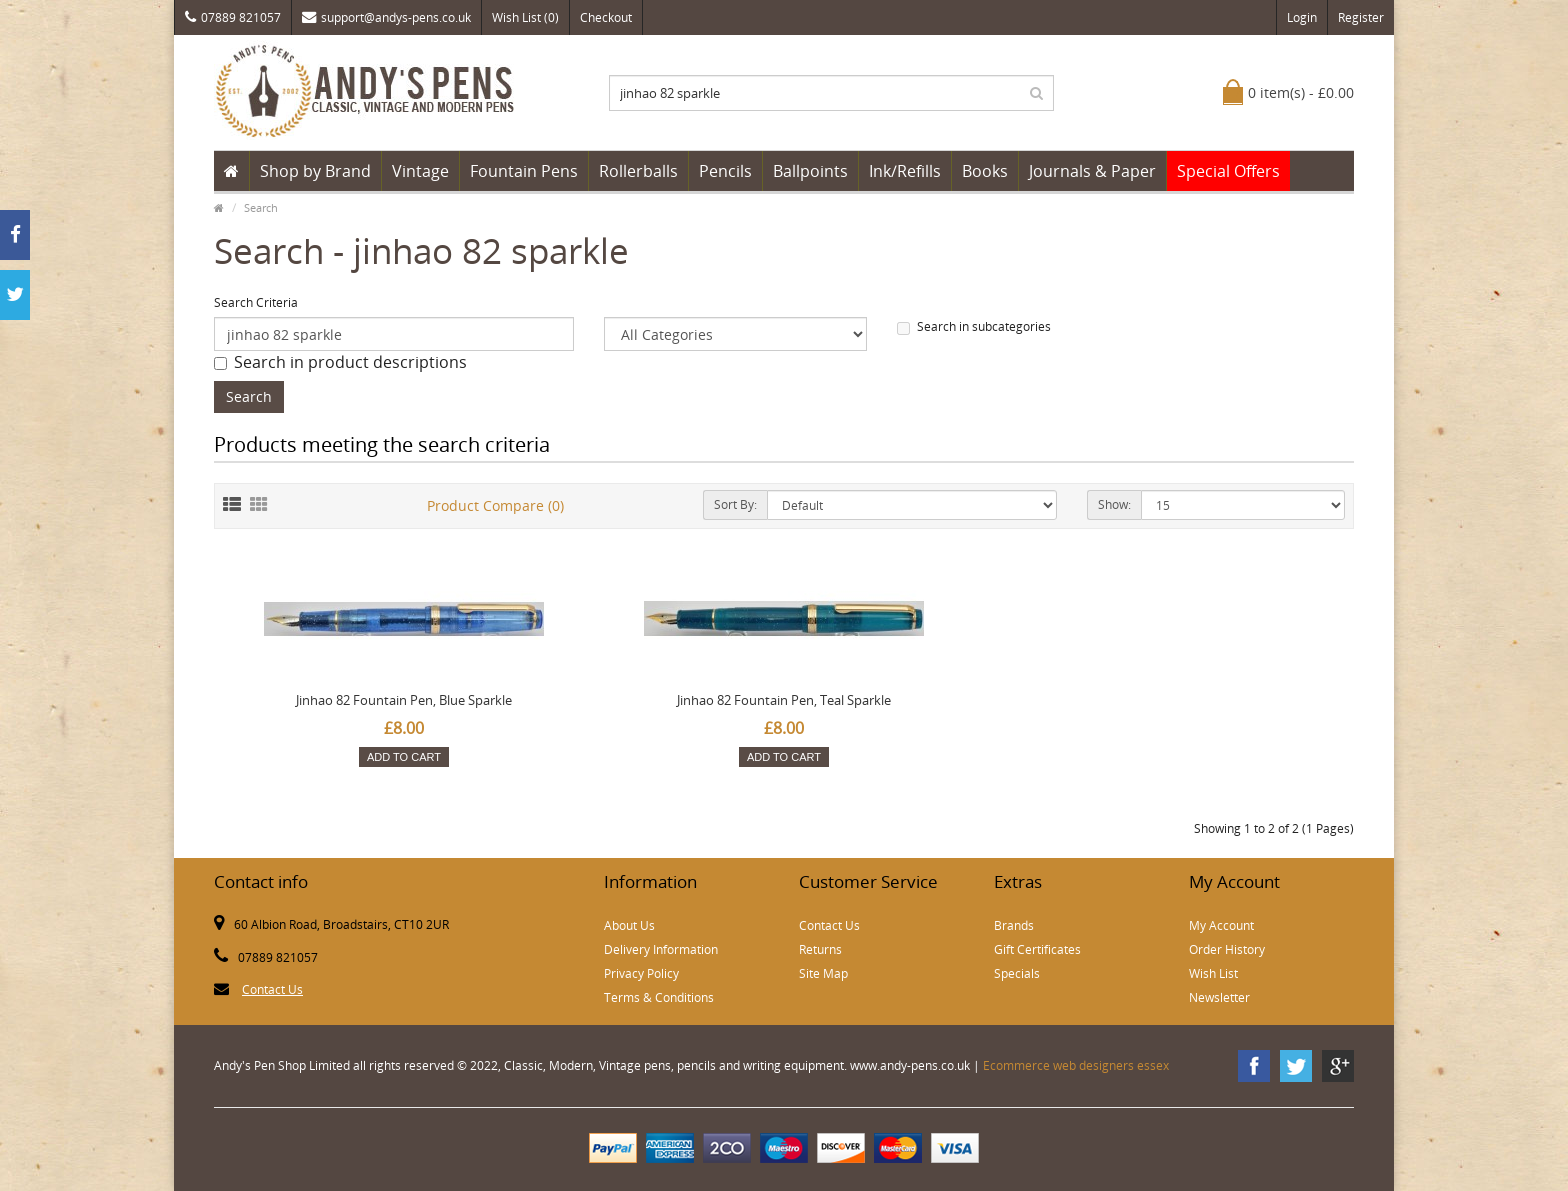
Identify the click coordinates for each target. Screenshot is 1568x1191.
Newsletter (1219, 997)
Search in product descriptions (340, 362)
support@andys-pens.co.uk (386, 17)
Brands (1014, 925)
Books (985, 171)
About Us (629, 925)
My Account (1221, 925)
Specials (1017, 973)
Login (1302, 17)
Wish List (1213, 973)
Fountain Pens (524, 171)
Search (261, 207)
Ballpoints (810, 171)
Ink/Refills (905, 171)
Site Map (823, 973)
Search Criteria (256, 302)
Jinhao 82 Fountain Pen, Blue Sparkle (404, 700)
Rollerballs (638, 171)
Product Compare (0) (495, 505)
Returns (820, 949)
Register (1361, 17)
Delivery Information (661, 949)
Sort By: (735, 504)
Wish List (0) (525, 17)
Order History (1227, 949)
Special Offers (1228, 171)
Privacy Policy (641, 973)
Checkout (606, 17)
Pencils (725, 171)
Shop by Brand (315, 171)
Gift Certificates (1037, 949)
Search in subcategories (974, 326)
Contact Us (272, 989)
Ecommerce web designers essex (1076, 1065)
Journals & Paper (1092, 171)
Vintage (420, 171)
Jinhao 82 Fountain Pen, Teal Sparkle (784, 700)
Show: (1114, 504)
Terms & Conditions (659, 997)
